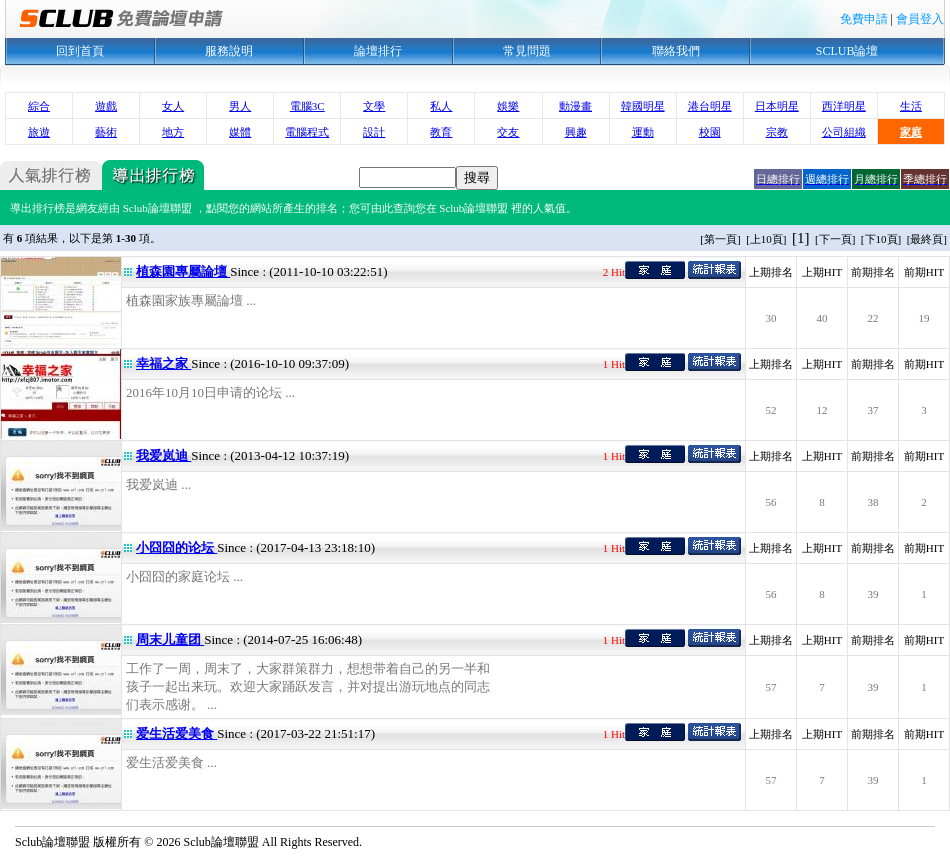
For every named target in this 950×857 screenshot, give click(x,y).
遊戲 (106, 106)
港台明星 (710, 106)
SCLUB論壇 (847, 51)
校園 (710, 132)
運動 (643, 132)
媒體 (240, 132)
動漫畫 (575, 106)
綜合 (39, 106)
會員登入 (920, 19)
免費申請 (864, 19)
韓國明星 (643, 106)
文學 (374, 106)
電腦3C (307, 106)
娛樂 (508, 106)
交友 (508, 132)
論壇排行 (378, 51)
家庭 (911, 132)
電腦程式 (307, 132)
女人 (173, 106)
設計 (374, 132)
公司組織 (844, 132)
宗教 (777, 132)
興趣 (576, 132)
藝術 (106, 132)
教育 (441, 132)
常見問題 (527, 51)
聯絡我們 (676, 51)
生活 (911, 106)
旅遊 (39, 132)
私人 (441, 106)
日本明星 (777, 106)
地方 (173, 132)
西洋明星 (844, 106)
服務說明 (229, 51)
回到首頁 (80, 51)
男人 (240, 106)
